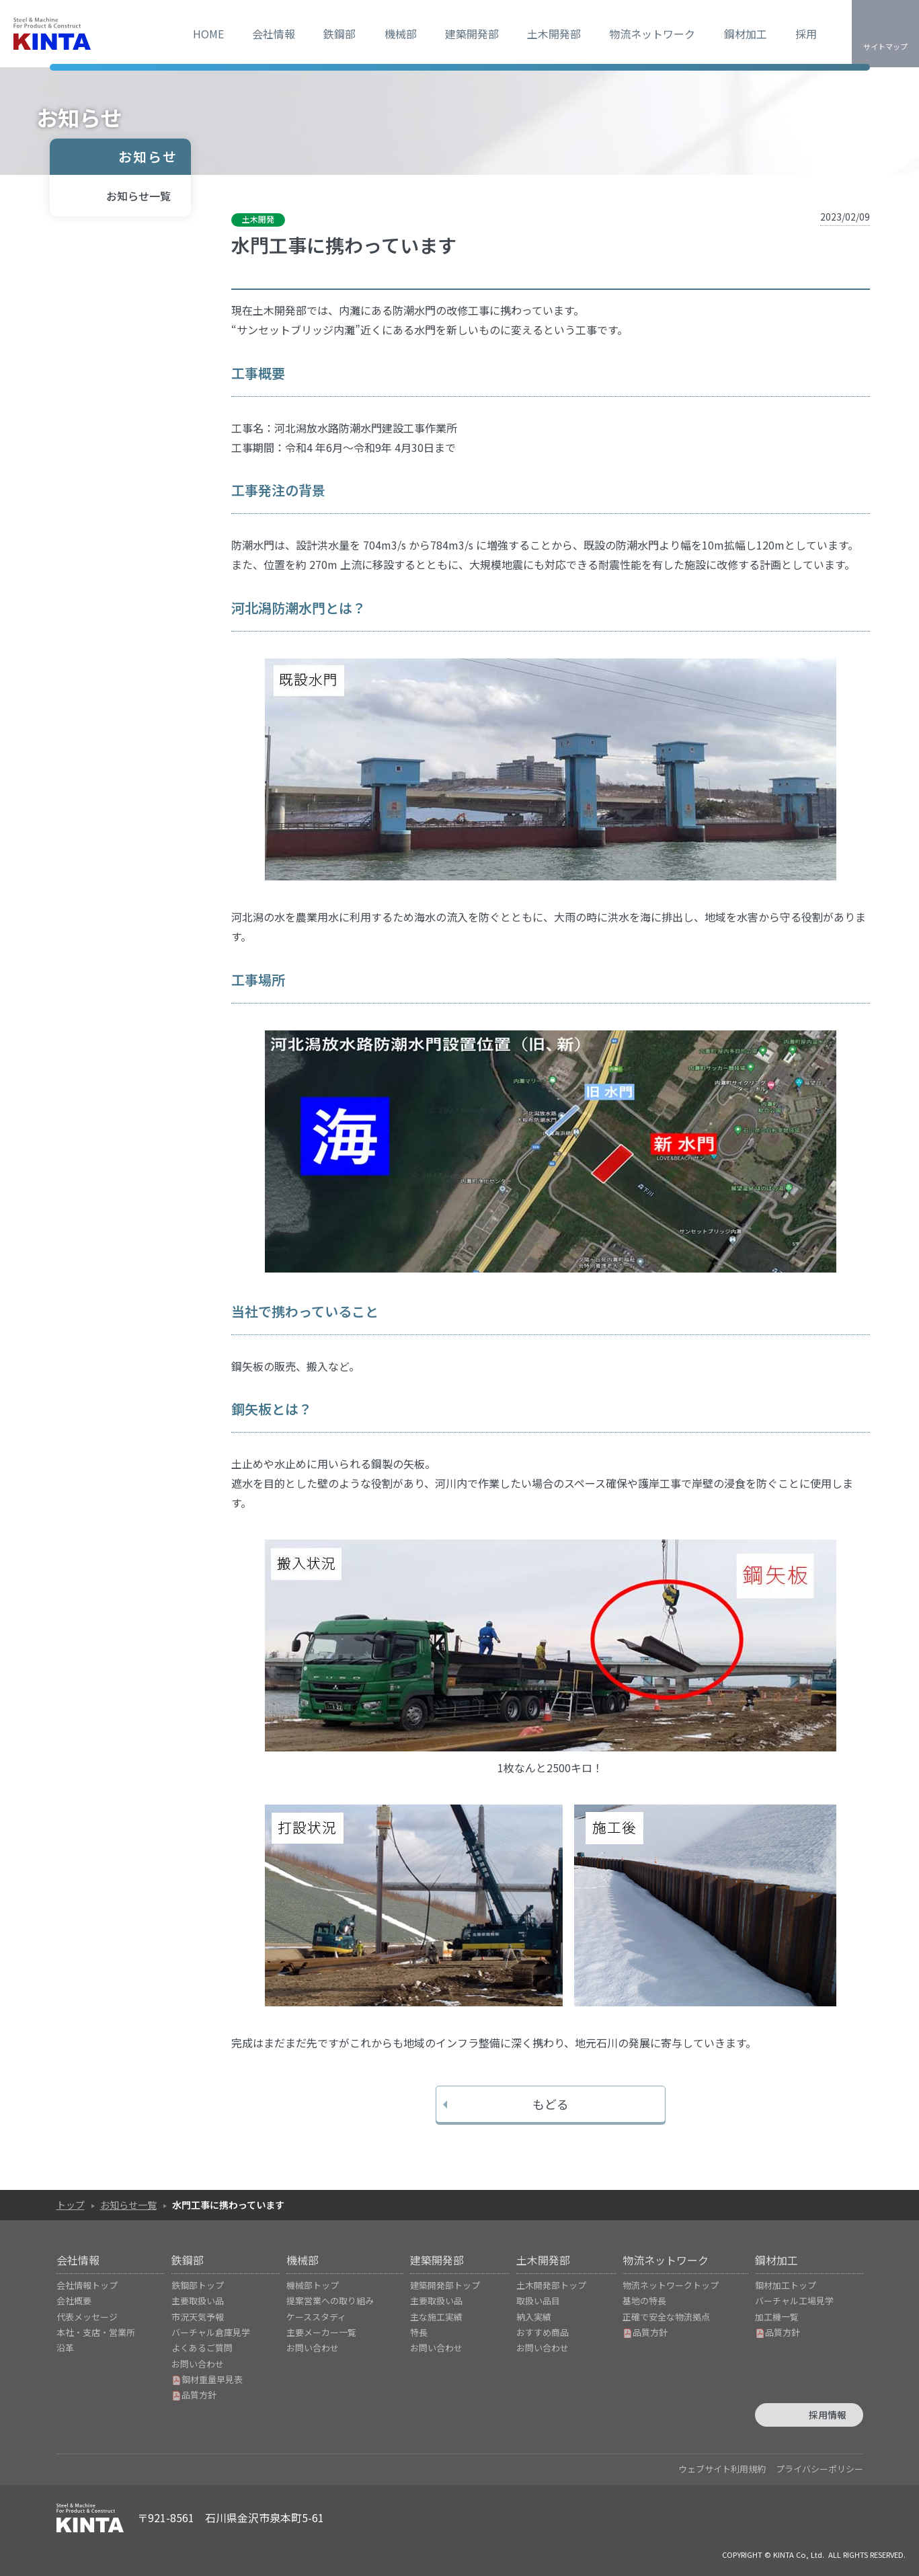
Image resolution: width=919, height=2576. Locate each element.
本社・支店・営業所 (95, 2332)
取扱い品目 (538, 2300)
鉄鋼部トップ (197, 2285)
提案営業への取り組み (330, 2300)
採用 (806, 34)
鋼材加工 (745, 34)
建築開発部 (472, 34)
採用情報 (827, 2414)
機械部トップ (312, 2285)
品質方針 (193, 2394)
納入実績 (533, 2316)
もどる (550, 2104)
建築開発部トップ (445, 2285)
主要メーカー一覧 (321, 2332)
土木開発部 (554, 34)
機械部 (401, 34)
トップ (70, 2204)
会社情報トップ (87, 2285)
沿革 (65, 2347)
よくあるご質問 (202, 2347)
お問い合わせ (197, 2363)
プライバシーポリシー (819, 2468)
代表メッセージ (87, 2316)
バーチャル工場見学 (794, 2300)
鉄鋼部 (339, 34)
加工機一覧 (777, 2316)
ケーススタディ (316, 2316)
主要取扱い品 (197, 2300)
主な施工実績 (436, 2316)
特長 (419, 2332)
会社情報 (273, 34)
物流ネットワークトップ (671, 2285)
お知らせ (147, 156)
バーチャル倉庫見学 (210, 2332)
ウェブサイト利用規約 (722, 2468)
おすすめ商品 (542, 2332)
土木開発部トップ (551, 2285)
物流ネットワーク (652, 34)
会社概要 (73, 2300)
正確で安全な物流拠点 (666, 2316)
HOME (208, 34)
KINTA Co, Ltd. (798, 2554)
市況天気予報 (197, 2316)
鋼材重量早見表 (207, 2379)
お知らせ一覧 (138, 196)
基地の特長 (644, 2300)
